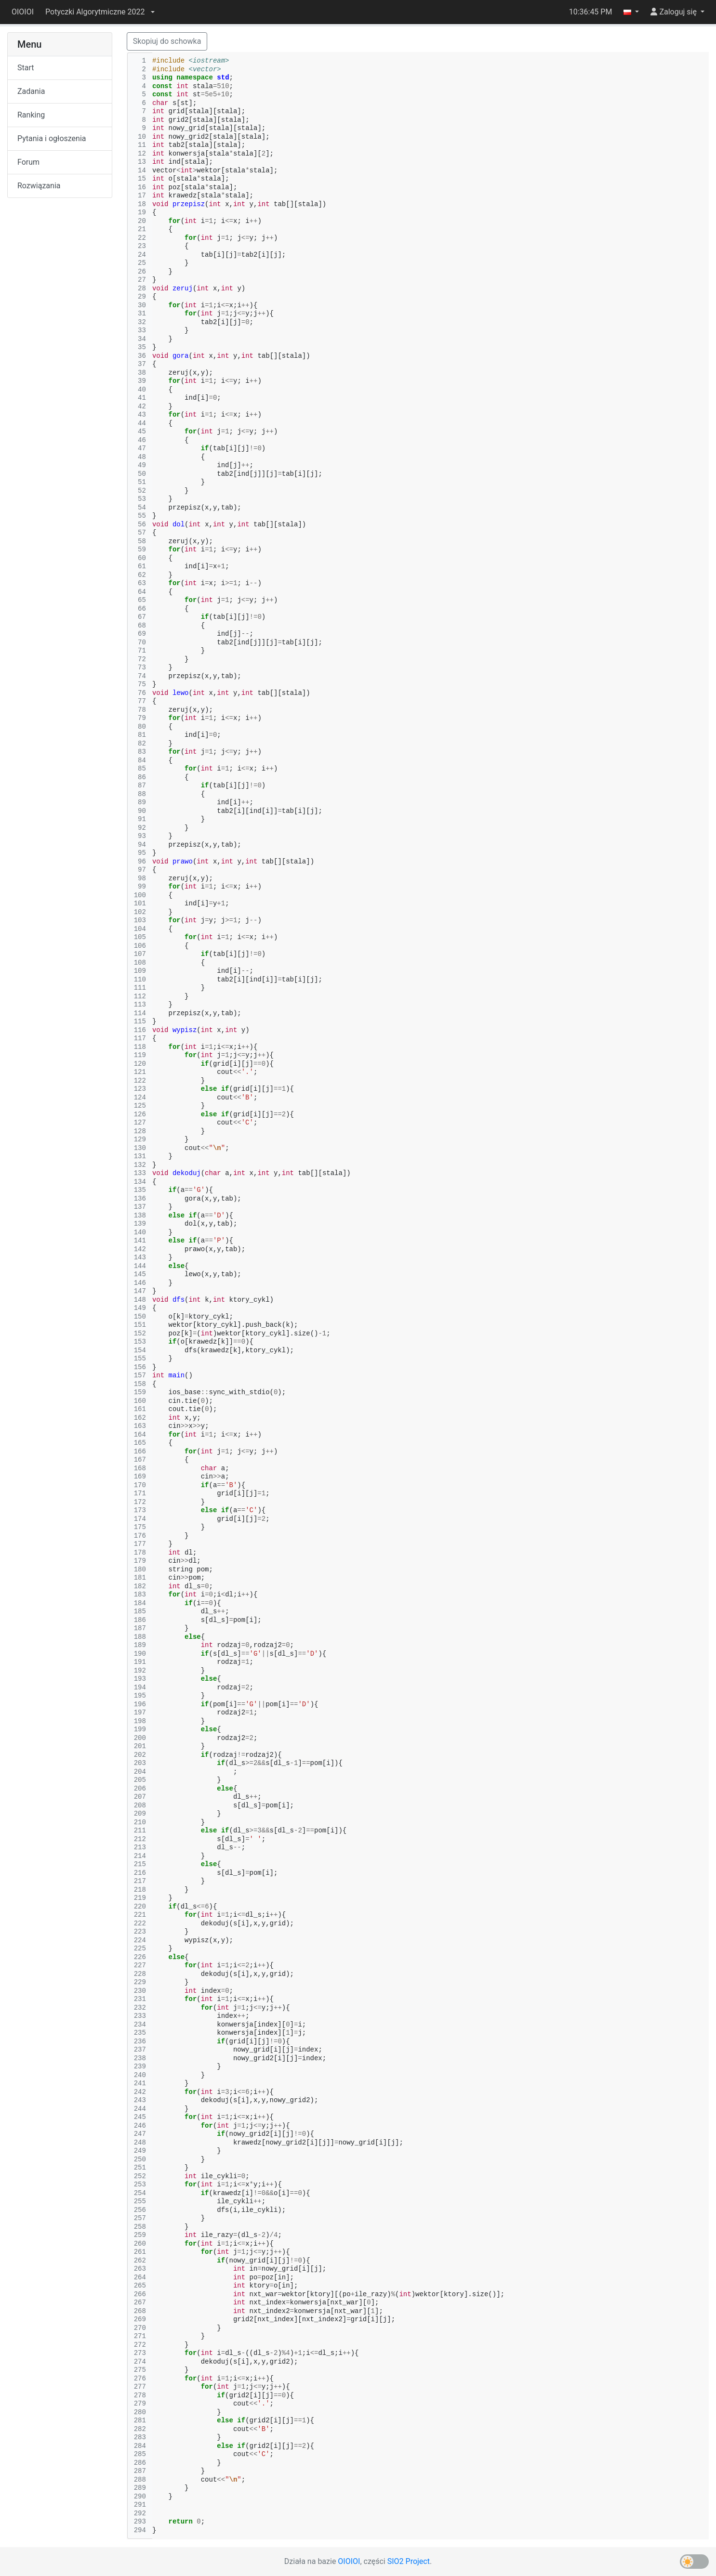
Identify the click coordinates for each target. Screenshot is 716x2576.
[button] (100, 12)
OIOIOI (23, 11)
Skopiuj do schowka (167, 41)
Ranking (31, 114)
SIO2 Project (408, 2561)
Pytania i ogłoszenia (51, 138)
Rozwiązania (38, 185)
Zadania (31, 91)
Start (25, 67)
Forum (28, 162)
